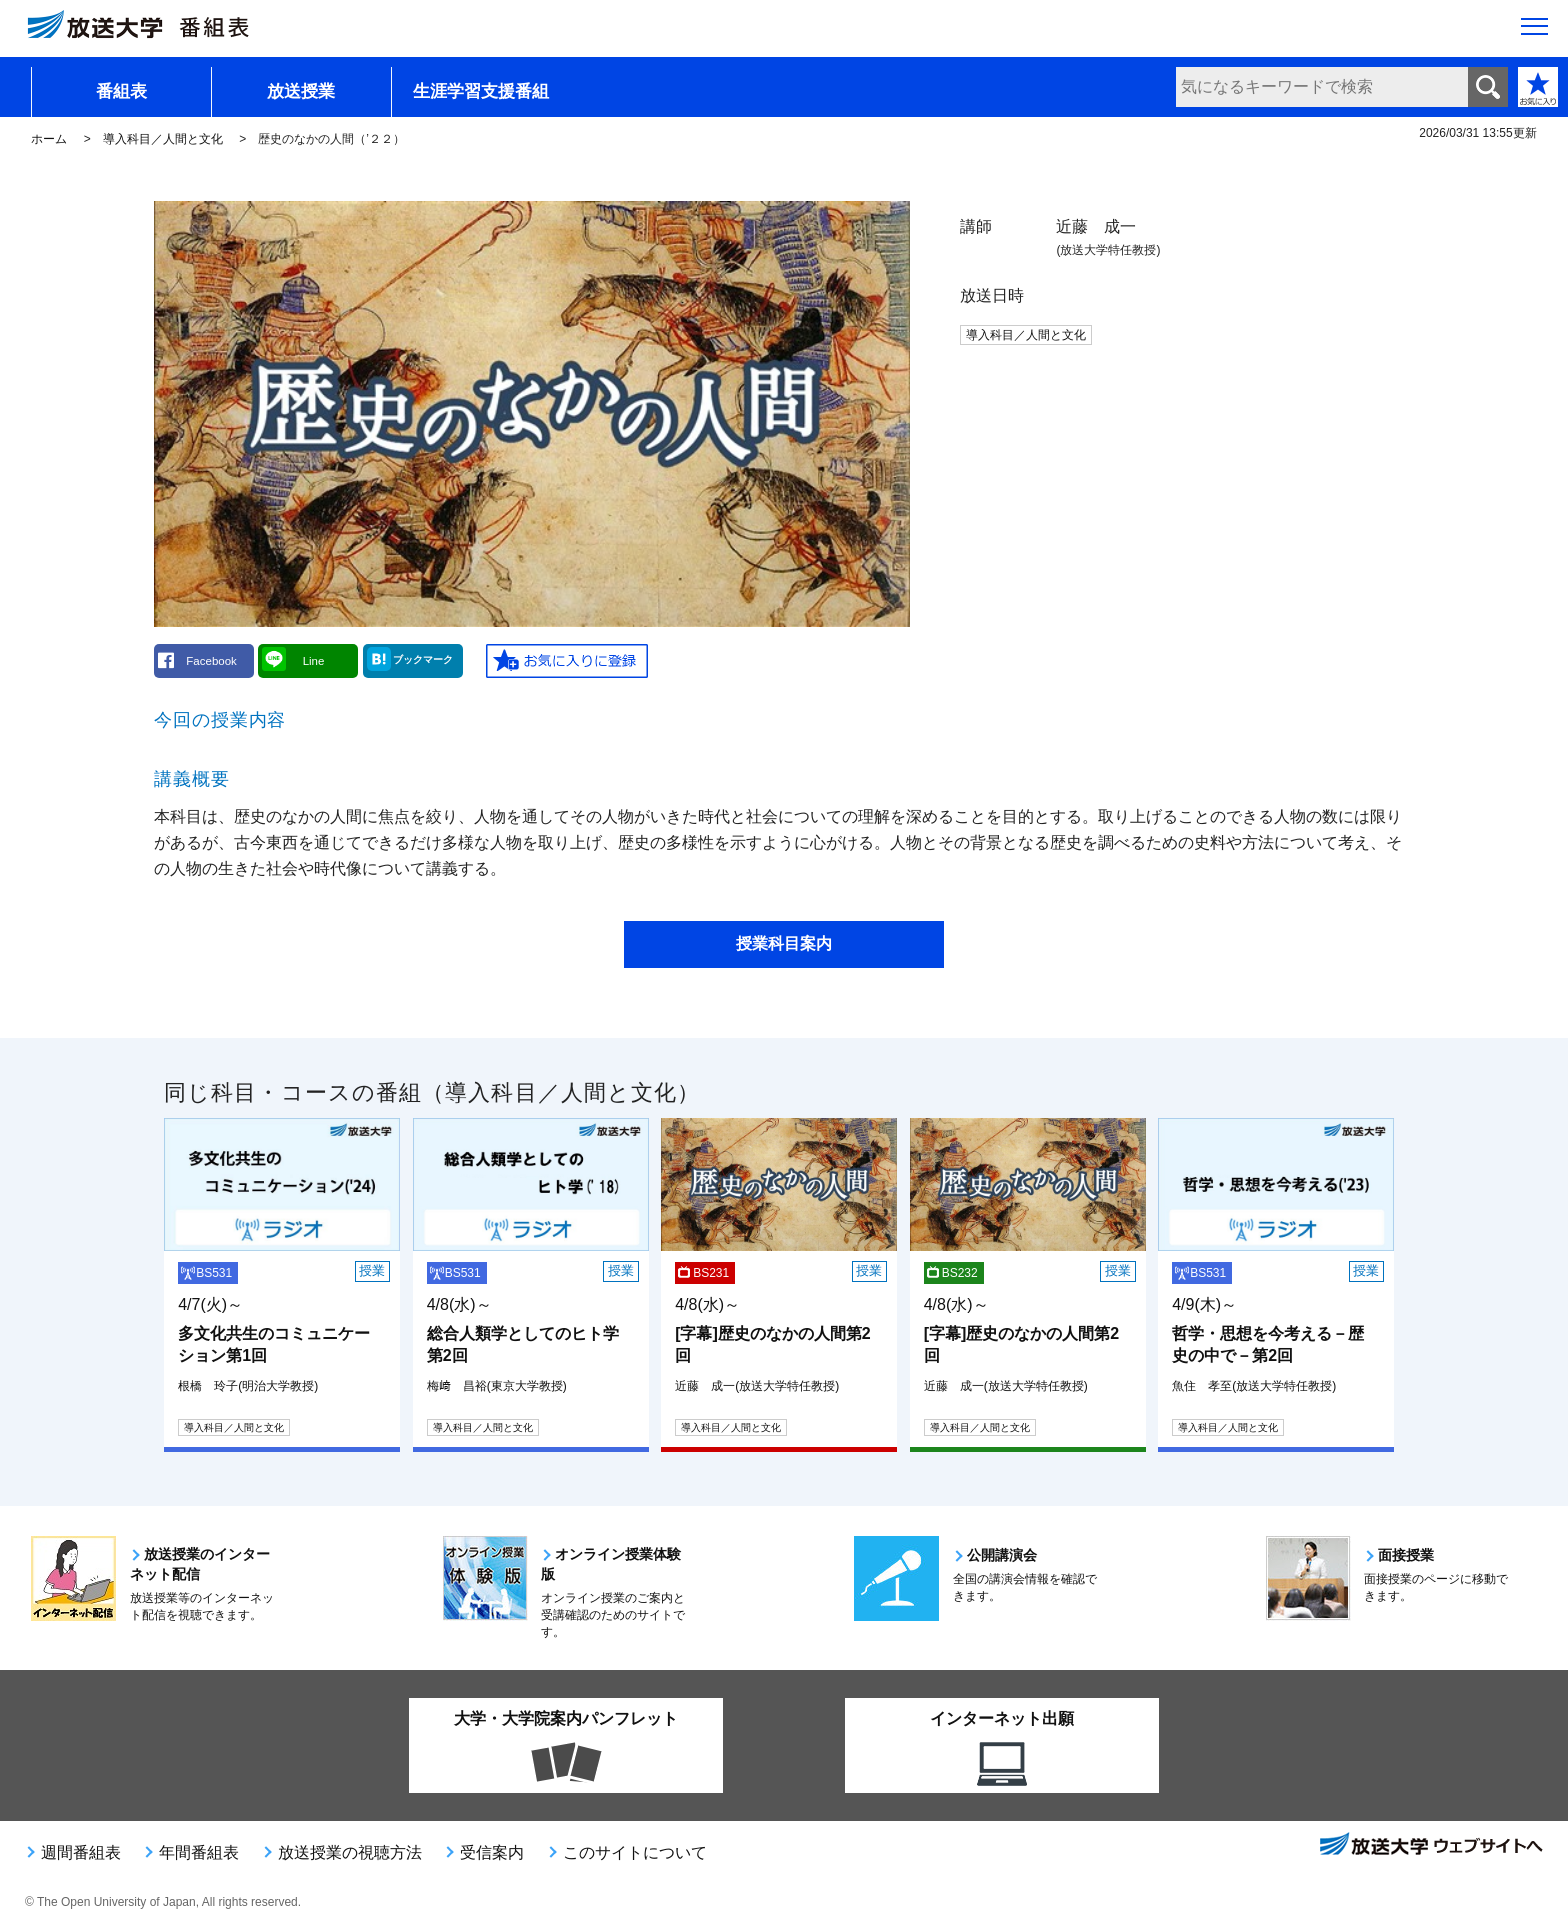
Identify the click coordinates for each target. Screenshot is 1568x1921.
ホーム (49, 139)
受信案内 (492, 1852)
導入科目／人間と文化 (163, 139)
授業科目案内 (784, 943)
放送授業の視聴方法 (350, 1852)
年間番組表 (199, 1852)
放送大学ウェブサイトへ (1430, 1846)
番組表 (121, 91)
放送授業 (301, 91)
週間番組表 (81, 1852)
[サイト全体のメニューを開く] (1534, 31)
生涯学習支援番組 (481, 91)
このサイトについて (635, 1852)
